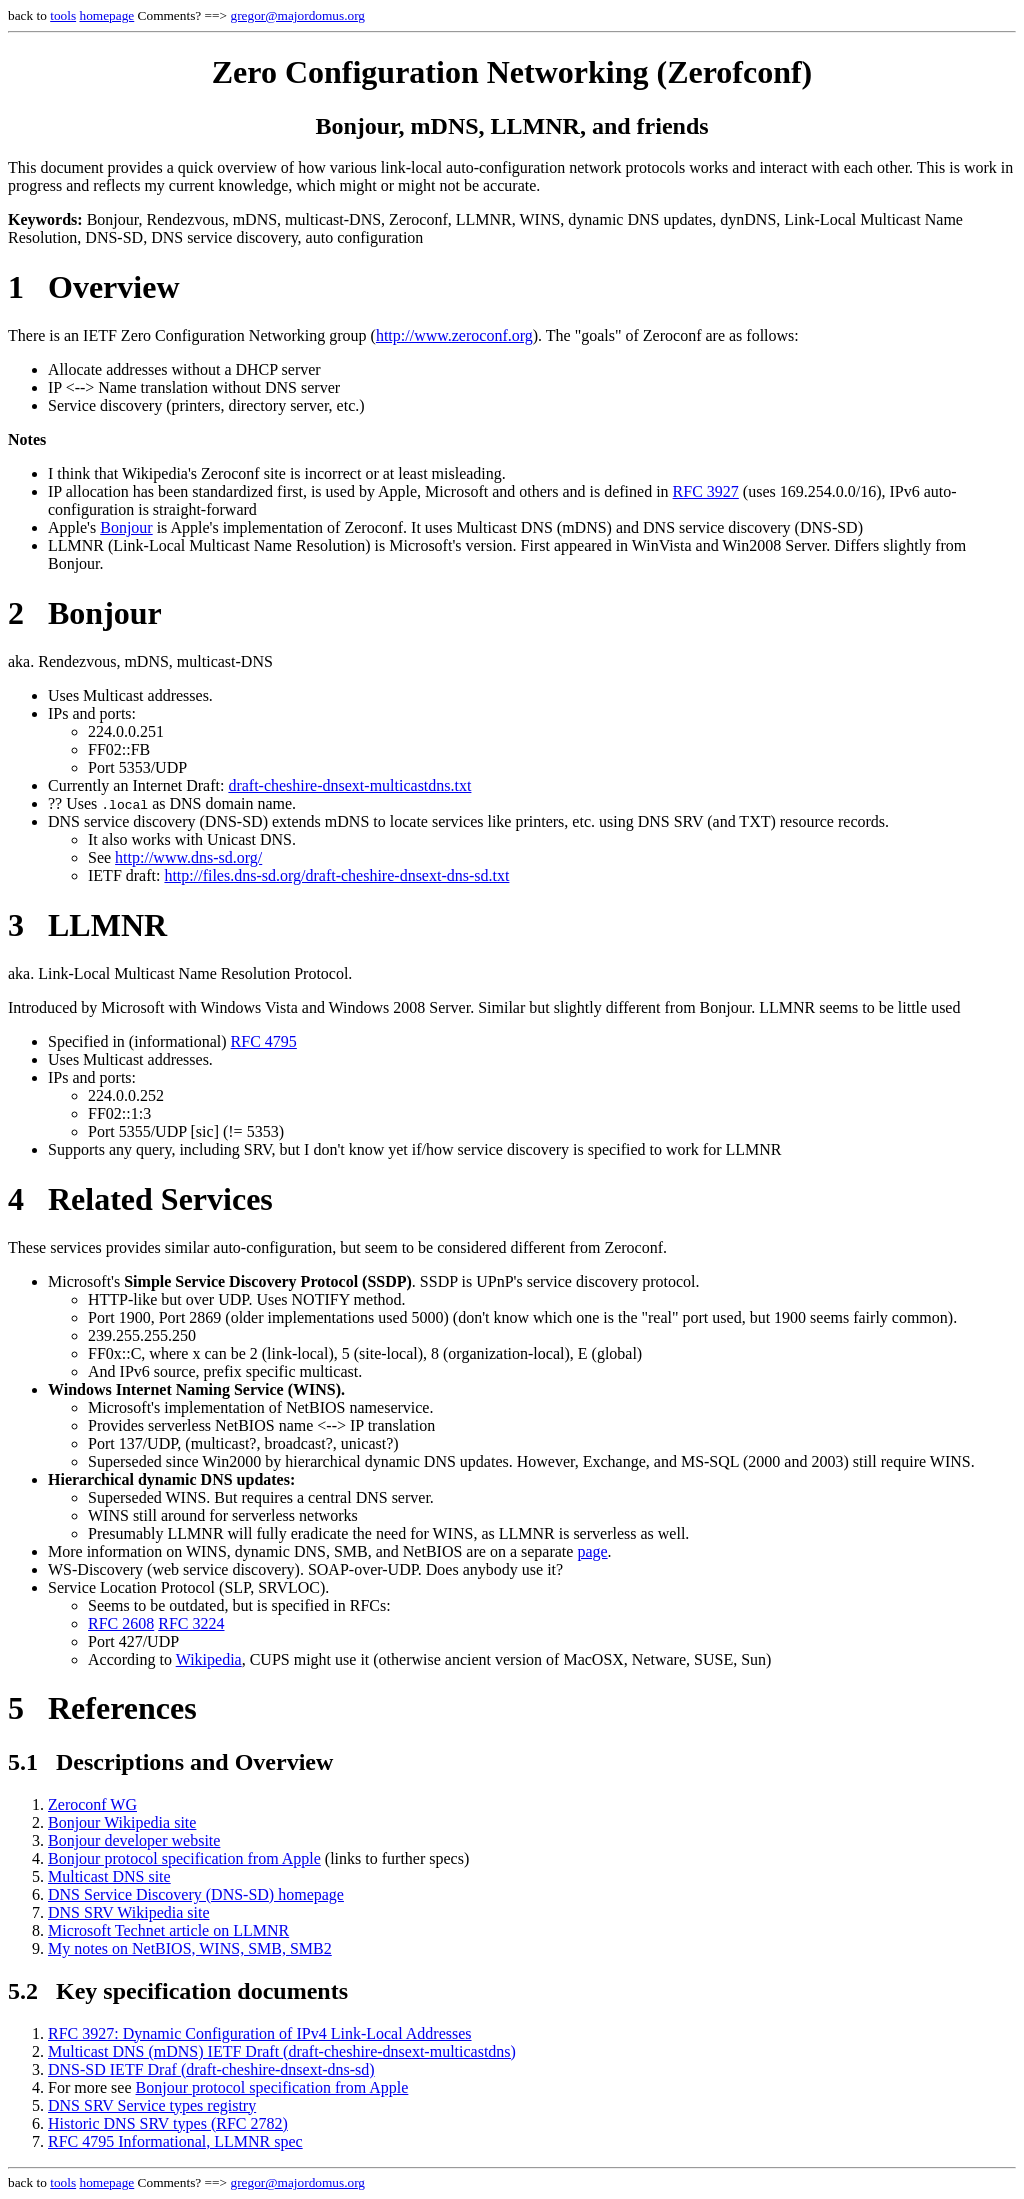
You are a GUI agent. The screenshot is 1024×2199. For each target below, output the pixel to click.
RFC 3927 (706, 491)
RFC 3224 (191, 1623)
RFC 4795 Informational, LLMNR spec (175, 2141)
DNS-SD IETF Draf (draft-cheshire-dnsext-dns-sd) (211, 2069)
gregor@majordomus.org (297, 15)
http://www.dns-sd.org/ (188, 857)
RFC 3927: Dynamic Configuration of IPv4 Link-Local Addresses (260, 2033)
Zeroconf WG (92, 1804)
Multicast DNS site (109, 1876)
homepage (106, 15)
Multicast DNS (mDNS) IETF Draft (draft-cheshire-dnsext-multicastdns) (282, 2051)
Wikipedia (209, 1659)
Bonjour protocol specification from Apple (184, 1858)
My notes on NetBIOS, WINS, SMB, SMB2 (190, 1948)
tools (63, 15)
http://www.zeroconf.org (454, 335)
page (592, 1551)
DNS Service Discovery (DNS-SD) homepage (196, 1894)
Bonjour (126, 527)
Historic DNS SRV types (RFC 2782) (168, 2123)
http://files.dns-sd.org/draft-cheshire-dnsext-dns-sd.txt (336, 875)
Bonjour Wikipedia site (122, 1822)
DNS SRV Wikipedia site (129, 1912)
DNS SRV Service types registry (152, 2105)
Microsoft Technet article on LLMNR (168, 1930)
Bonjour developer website (134, 1840)
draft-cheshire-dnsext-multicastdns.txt (349, 785)
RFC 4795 (264, 1041)
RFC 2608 (121, 1623)
